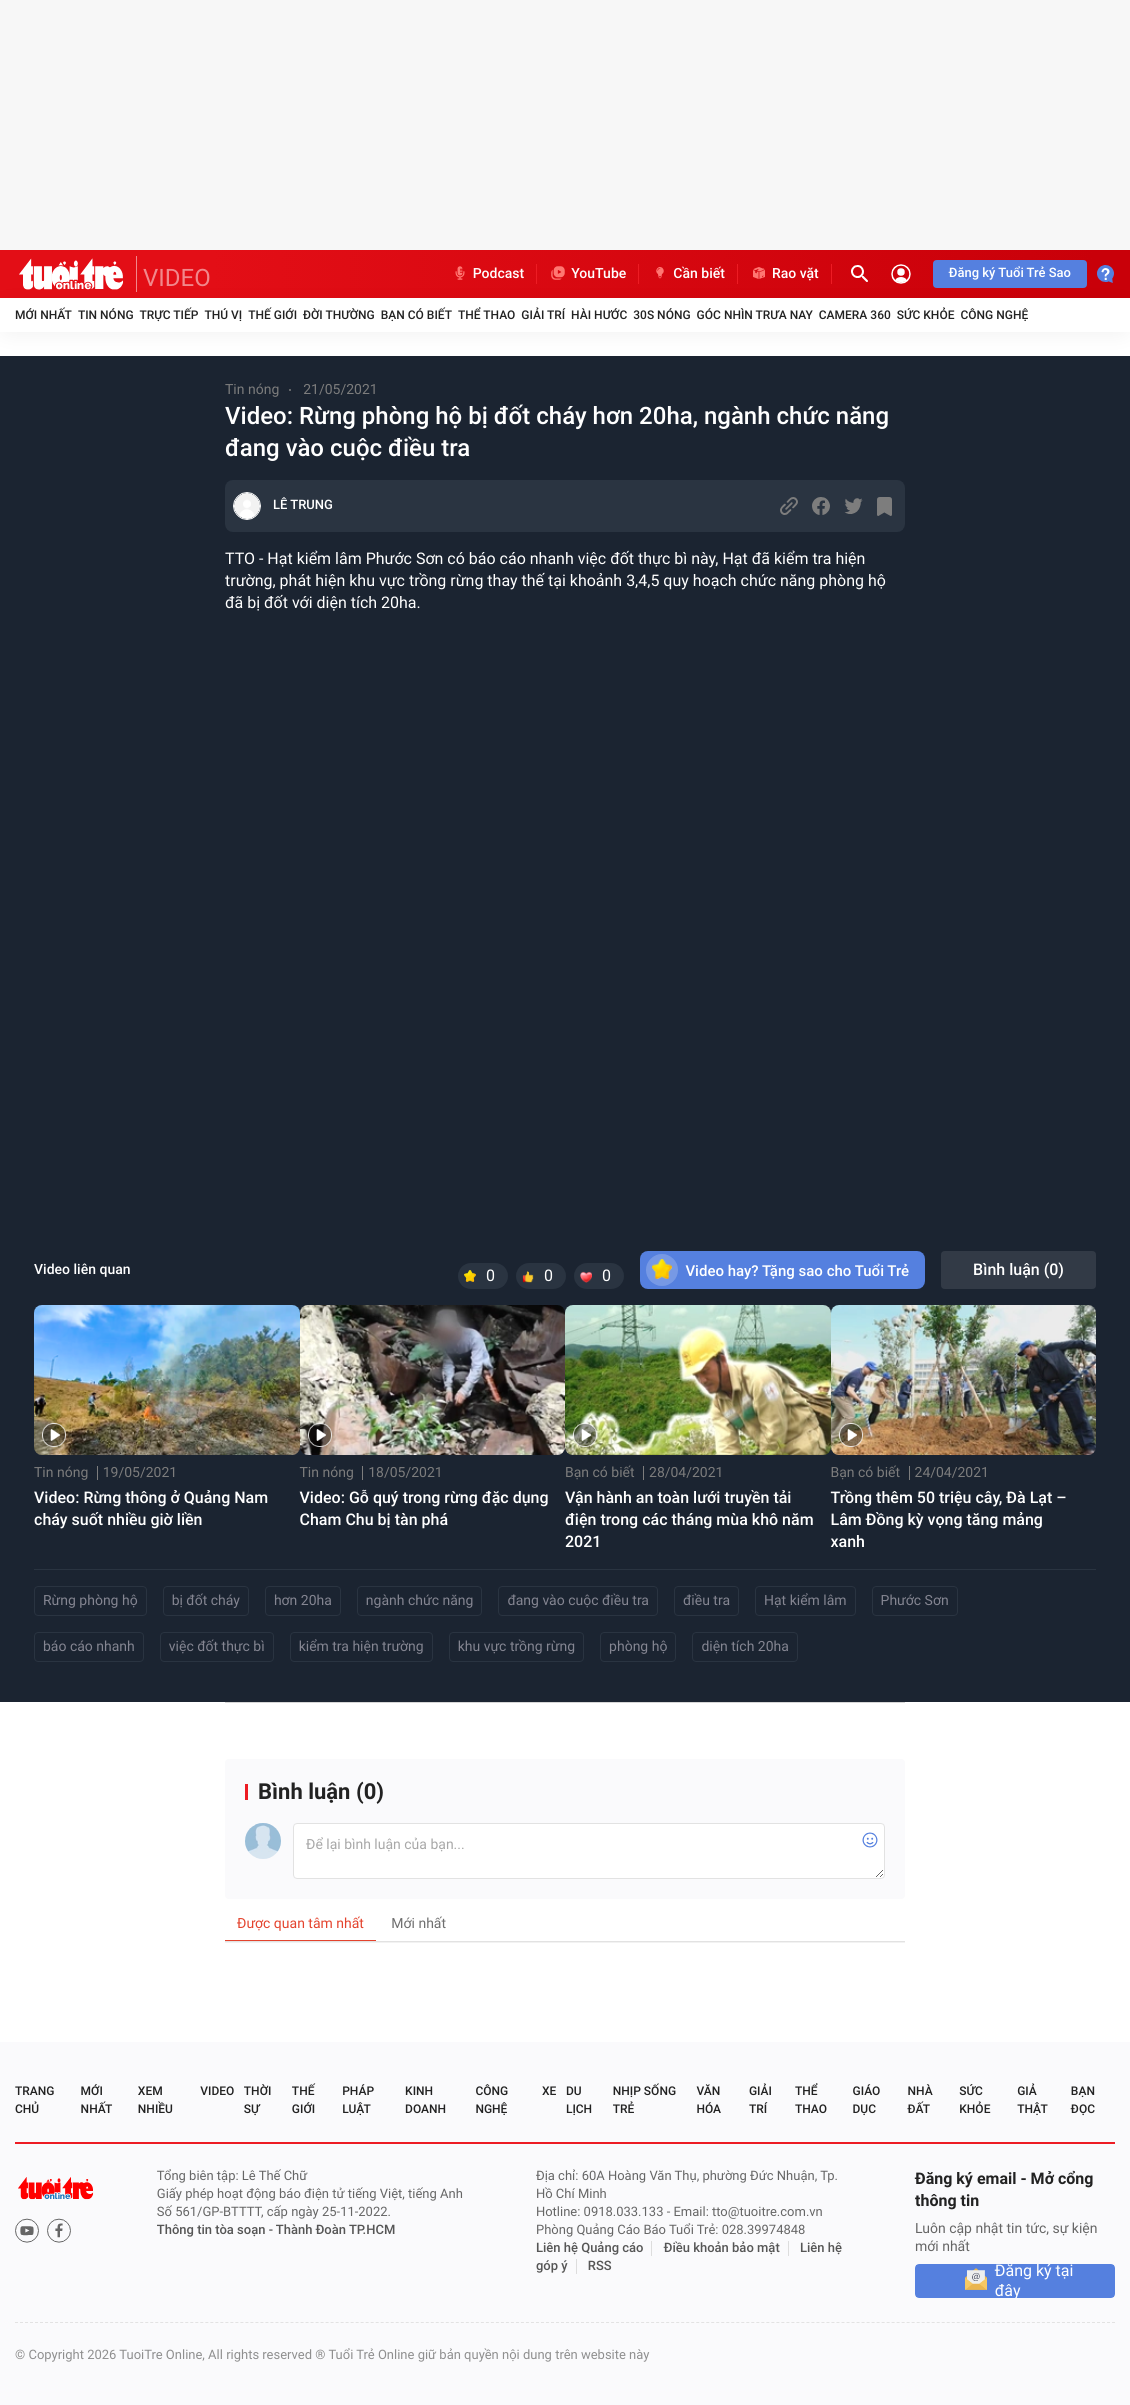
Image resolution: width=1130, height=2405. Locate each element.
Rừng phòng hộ (90, 1601)
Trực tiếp (169, 315)
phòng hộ (638, 1647)
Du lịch (579, 2100)
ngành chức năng (420, 1601)
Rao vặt (784, 274)
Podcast (488, 274)
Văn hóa (708, 2100)
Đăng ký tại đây (1034, 2281)
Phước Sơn (915, 1601)
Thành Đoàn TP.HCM (335, 2230)
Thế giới (272, 315)
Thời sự (258, 2100)
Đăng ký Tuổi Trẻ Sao (1010, 273)
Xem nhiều (155, 2100)
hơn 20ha (303, 1601)
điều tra (706, 1601)
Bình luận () (1018, 1269)
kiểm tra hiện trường (361, 1647)
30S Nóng (661, 315)
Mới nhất (43, 315)
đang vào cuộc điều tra (578, 1601)
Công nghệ (994, 315)
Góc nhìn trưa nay (755, 315)
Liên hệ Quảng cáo (590, 2248)
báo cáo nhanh (89, 1647)
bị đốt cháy (206, 1601)
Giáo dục (867, 2100)
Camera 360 (855, 315)
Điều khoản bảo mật (722, 2248)
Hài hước (599, 315)
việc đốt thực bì (217, 1647)
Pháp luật (358, 2100)
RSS (600, 2266)
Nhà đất (919, 2100)
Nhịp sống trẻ (644, 2100)
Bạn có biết (416, 315)
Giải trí (543, 315)
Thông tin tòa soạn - (216, 2230)
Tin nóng (106, 315)
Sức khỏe (926, 315)
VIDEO (177, 278)
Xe (549, 2091)
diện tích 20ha (745, 1647)
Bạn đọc (1083, 2100)
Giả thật (1032, 2100)
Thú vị (223, 315)
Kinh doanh (425, 2100)
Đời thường (339, 315)
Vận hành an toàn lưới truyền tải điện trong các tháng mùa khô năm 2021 (689, 1519)
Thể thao (486, 315)
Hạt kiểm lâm (805, 1601)
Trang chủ (34, 2100)
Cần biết (688, 274)
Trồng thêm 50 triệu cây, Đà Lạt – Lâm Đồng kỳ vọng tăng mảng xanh (949, 1519)
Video (217, 2091)
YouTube (587, 274)
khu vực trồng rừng (516, 1647)
